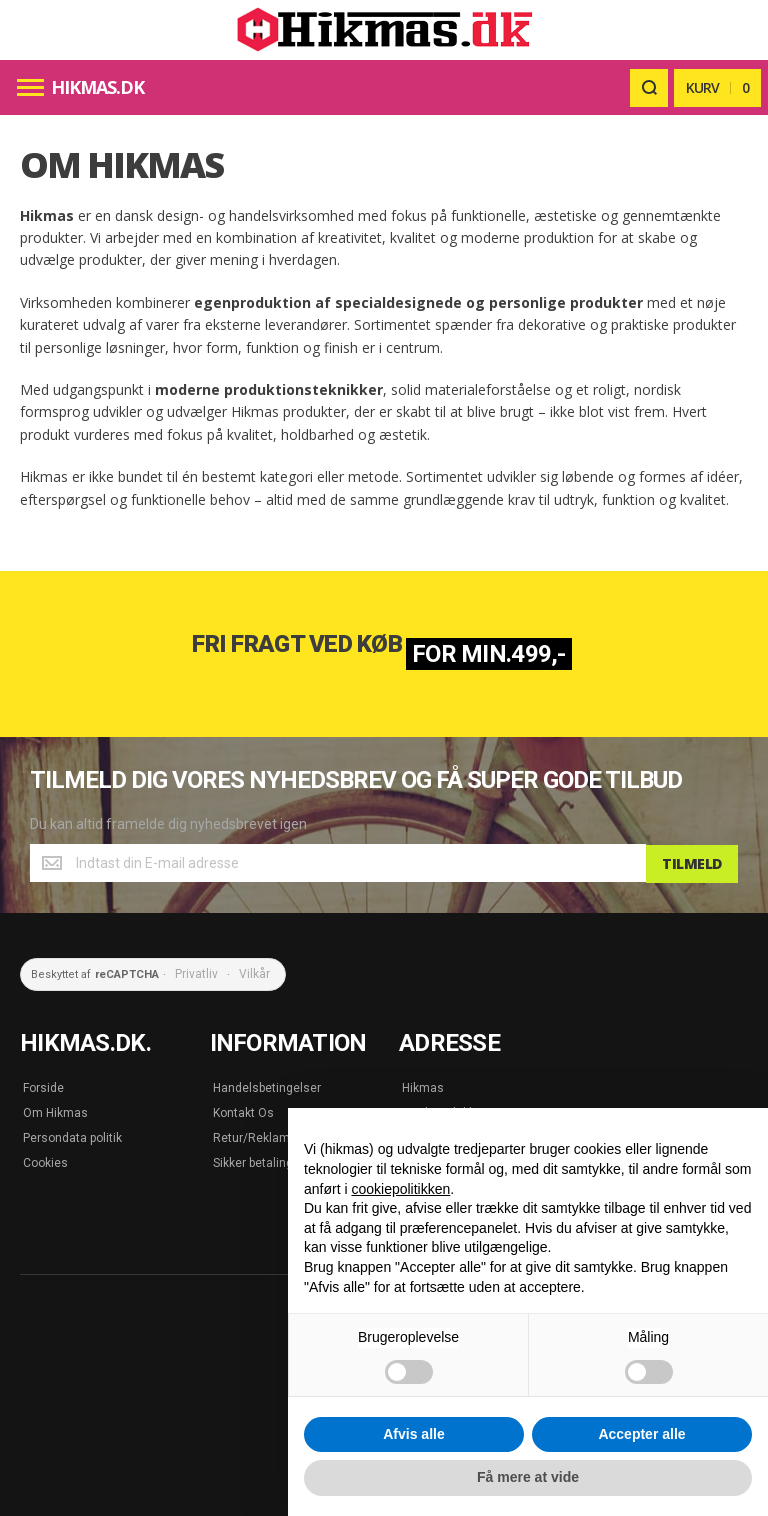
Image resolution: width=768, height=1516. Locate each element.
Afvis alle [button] (413, 1434)
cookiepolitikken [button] (400, 1189)
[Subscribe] (692, 863)
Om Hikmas (55, 1111)
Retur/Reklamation (265, 1136)
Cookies (45, 1161)
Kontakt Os (243, 1111)
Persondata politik (72, 1136)
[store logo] (384, 30)
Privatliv (196, 973)
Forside (43, 1086)
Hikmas (423, 1086)
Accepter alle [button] (641, 1434)
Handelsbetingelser (267, 1086)
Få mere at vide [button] (528, 1477)
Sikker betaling (253, 1161)
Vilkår (254, 973)
